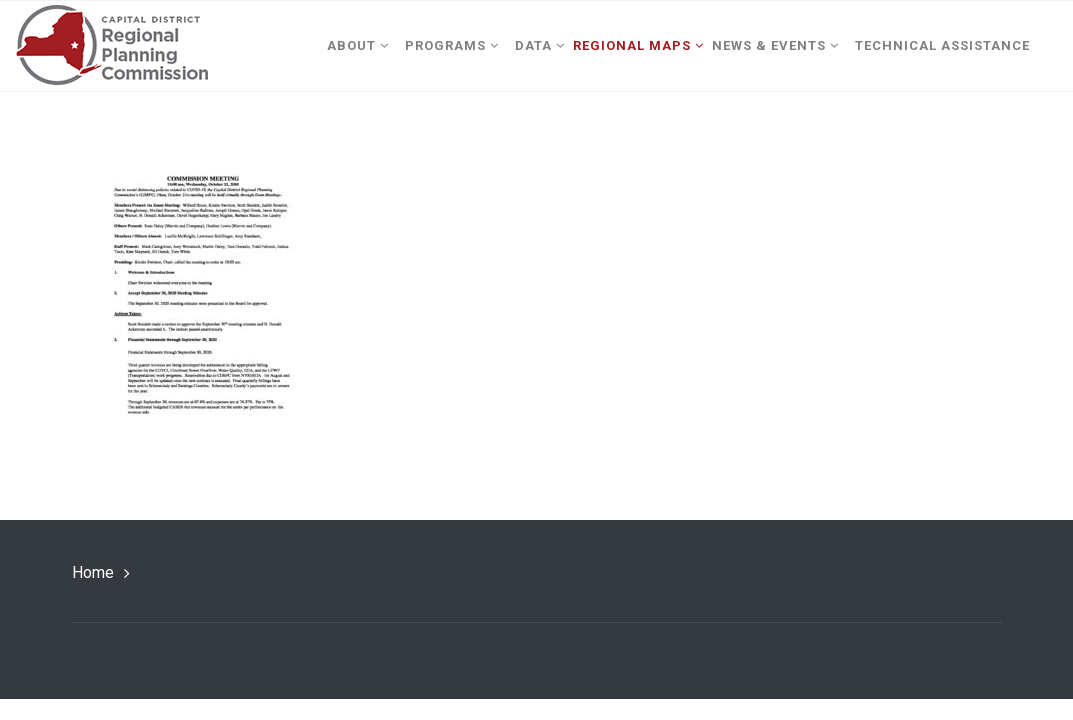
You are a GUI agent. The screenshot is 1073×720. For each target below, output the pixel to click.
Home (93, 572)
